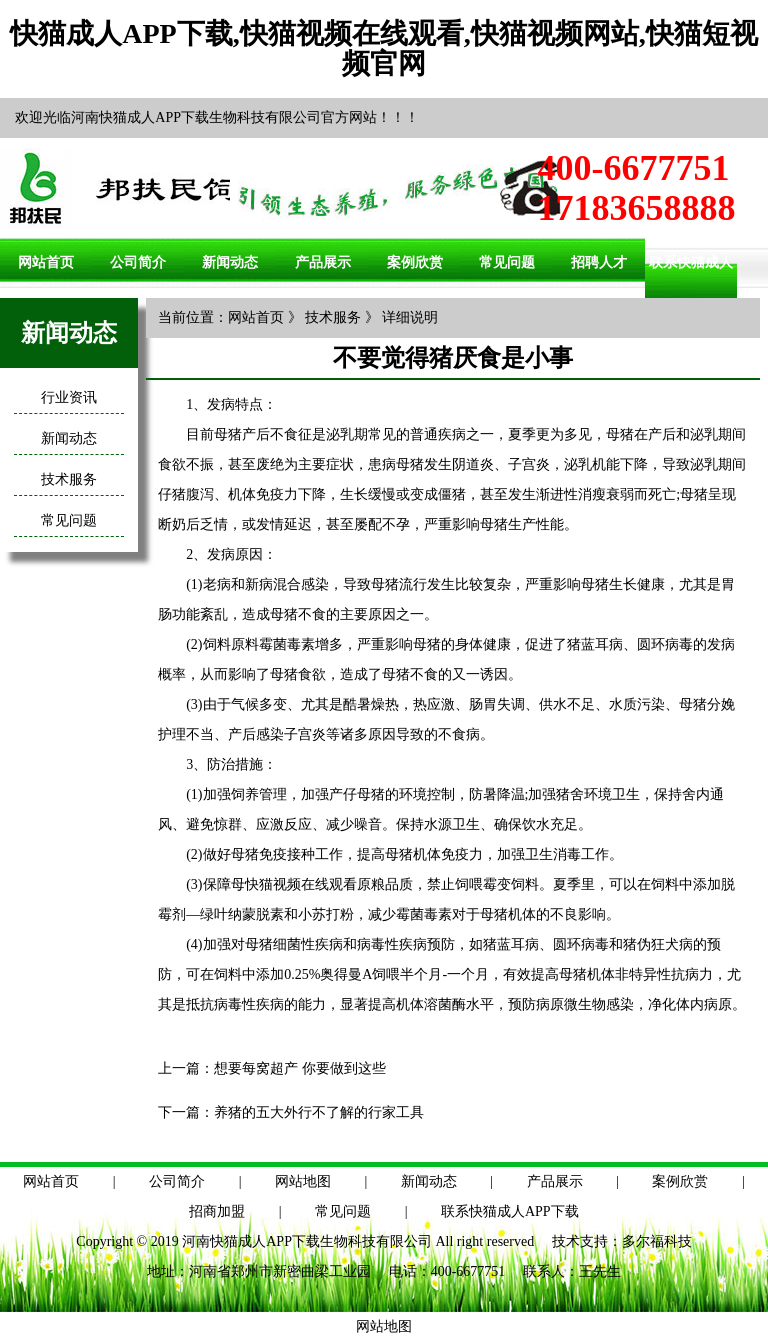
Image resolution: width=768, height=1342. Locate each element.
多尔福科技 (657, 1241)
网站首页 (46, 262)
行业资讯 (69, 397)
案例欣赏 (415, 262)
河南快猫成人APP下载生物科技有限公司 (307, 1241)
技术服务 (69, 479)
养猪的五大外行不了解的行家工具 (319, 1112)
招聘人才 (599, 262)
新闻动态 (230, 262)
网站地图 (303, 1181)
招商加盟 (217, 1211)
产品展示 (323, 262)
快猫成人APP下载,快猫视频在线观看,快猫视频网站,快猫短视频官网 (383, 48)
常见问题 (507, 262)
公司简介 (138, 262)
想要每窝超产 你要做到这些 (300, 1068)
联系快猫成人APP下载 (510, 1211)
